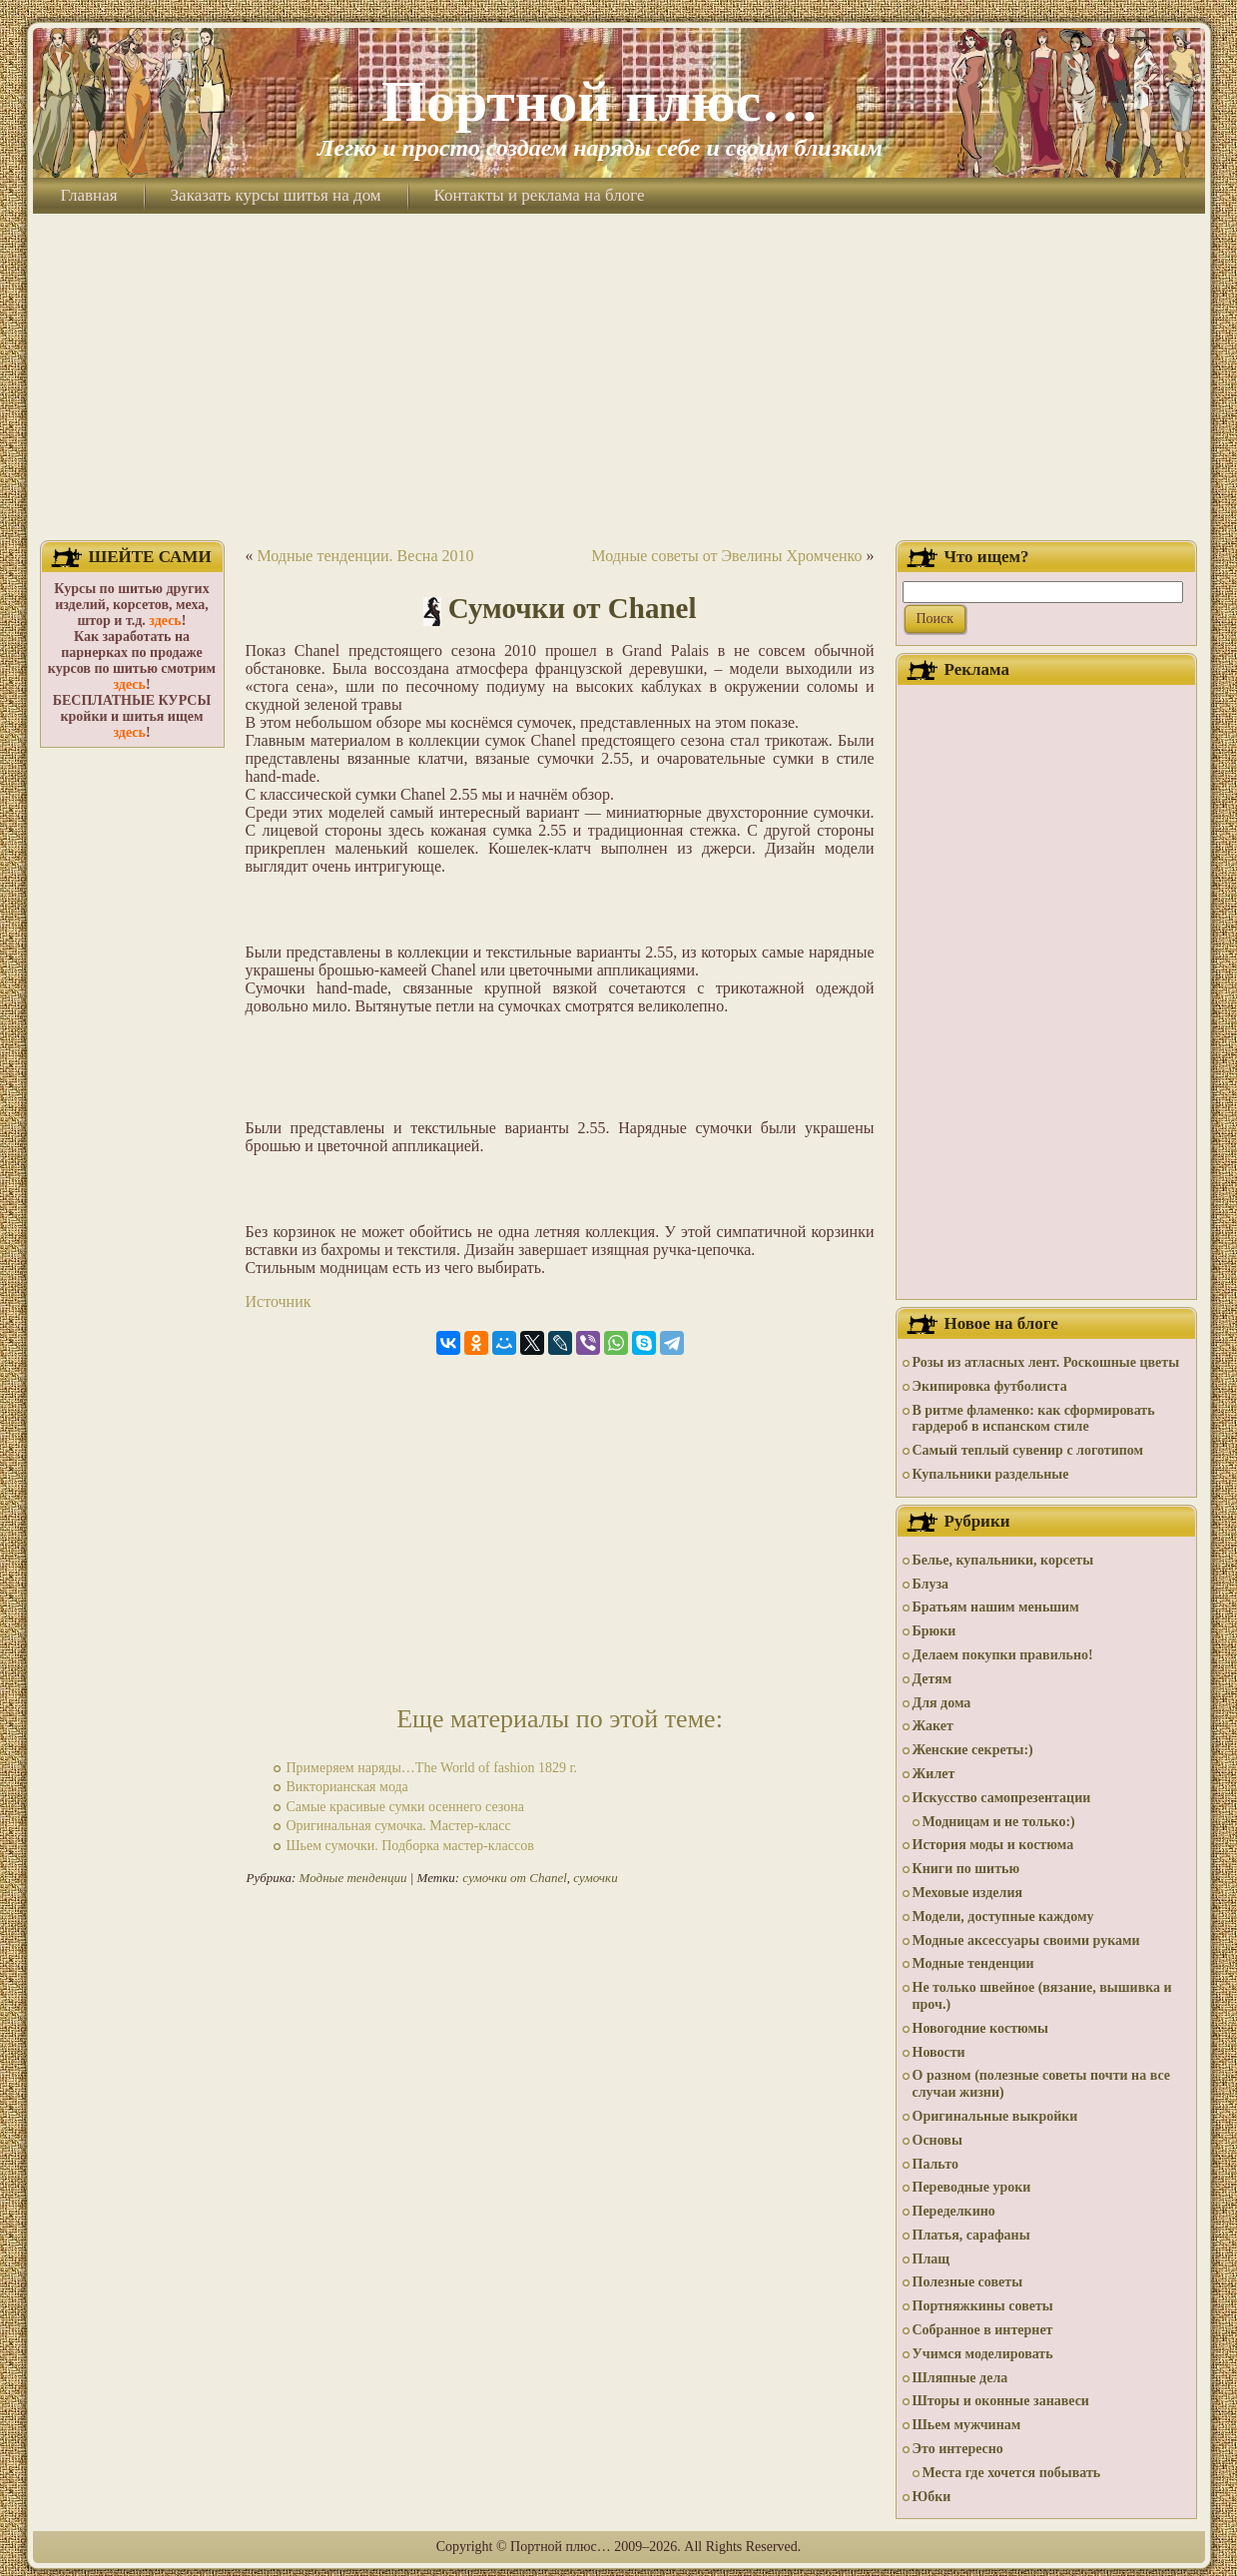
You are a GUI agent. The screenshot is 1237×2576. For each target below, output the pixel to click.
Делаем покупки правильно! (1003, 1654)
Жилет (934, 1773)
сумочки (595, 1877)
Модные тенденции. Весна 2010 (366, 555)
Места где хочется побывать (1012, 2472)
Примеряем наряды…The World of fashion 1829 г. (432, 1767)
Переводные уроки (972, 2187)
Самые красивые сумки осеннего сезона (405, 1806)
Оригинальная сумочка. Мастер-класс (399, 1825)
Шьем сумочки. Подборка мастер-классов (410, 1845)
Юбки (932, 2496)
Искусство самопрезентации (1002, 1797)
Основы (937, 2140)
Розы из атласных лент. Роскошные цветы (1046, 1362)
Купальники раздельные (991, 1474)
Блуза (931, 1584)
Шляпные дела (960, 2377)
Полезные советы (968, 2281)
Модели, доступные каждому (1003, 1916)
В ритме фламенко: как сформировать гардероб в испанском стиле (1034, 1419)
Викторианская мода (347, 1786)
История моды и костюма (993, 1844)
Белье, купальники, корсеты (1003, 1560)
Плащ (931, 2259)
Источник (278, 1301)
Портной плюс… (600, 101)
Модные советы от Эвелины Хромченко (726, 555)
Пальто (935, 2164)
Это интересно (958, 2448)
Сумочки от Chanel (572, 608)
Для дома (942, 1702)
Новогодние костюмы (981, 2028)
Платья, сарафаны (971, 2235)
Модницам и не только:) (999, 1821)
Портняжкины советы (983, 2305)
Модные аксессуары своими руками (1026, 1940)
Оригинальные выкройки (995, 2116)
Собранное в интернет (983, 2329)
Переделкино (954, 2211)
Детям (932, 1678)
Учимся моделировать (983, 2353)
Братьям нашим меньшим (996, 1607)
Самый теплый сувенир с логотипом (1028, 1450)
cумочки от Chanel (514, 1877)
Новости (939, 2052)
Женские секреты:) (973, 1749)
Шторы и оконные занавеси (1001, 2400)
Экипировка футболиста (990, 1386)
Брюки (934, 1630)
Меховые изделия (968, 1892)
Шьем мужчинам (967, 2424)
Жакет (933, 1725)
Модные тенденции (353, 1877)
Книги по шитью (966, 1868)
